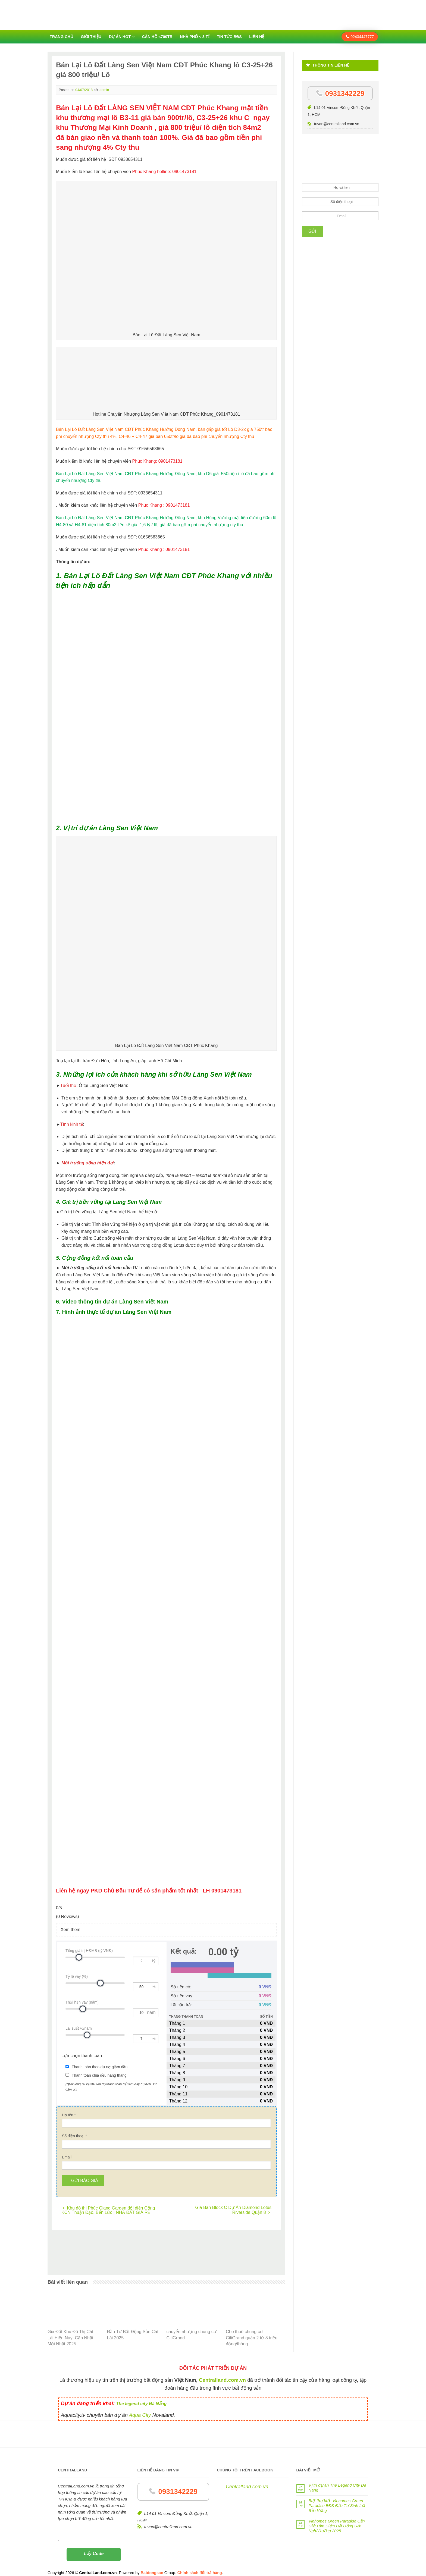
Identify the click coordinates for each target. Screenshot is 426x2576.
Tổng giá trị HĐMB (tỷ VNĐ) (89, 1951)
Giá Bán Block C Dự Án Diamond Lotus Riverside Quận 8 (233, 2204)
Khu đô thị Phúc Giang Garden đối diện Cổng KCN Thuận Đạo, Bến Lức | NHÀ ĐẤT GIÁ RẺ (108, 2204)
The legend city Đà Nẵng (141, 2398)
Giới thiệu (91, 37)
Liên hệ (256, 37)
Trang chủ (61, 37)
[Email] (166, 2159)
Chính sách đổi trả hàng (199, 2567)
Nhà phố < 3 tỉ (194, 37)
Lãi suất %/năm (78, 2028)
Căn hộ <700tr (157, 37)
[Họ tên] (166, 2117)
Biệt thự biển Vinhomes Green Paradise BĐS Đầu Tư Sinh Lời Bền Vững (337, 2500)
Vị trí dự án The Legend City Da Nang (337, 2482)
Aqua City (140, 2409)
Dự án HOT (120, 37)
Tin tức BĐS (229, 37)
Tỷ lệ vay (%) (76, 1976)
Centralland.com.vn (247, 2481)
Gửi (312, 231)
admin (104, 90)
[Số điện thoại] (166, 2138)
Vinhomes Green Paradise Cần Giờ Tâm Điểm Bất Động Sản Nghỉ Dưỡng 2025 (337, 2520)
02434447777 (360, 37)
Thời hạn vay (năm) (82, 2002)
